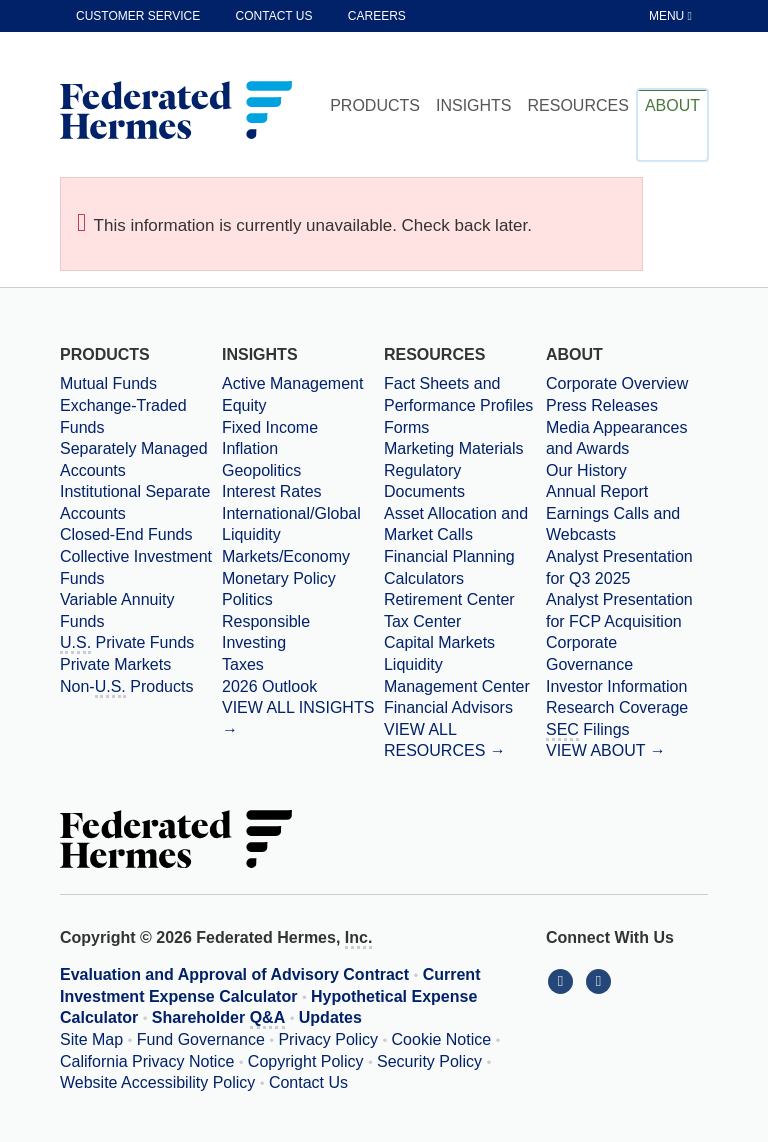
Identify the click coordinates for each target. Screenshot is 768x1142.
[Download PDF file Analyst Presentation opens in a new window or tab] (627, 567)
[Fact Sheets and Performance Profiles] (465, 394)
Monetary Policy (279, 578)
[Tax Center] (465, 622)
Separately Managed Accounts (134, 459)
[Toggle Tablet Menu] (672, 16)
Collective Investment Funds (136, 567)
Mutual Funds (108, 383)
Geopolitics (261, 470)
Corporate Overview (617, 383)
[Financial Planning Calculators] (465, 567)
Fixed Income (270, 427)
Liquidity (251, 534)
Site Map (91, 1039)
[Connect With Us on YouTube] (600, 980)
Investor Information (616, 686)
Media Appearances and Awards (616, 438)
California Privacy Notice (147, 1061)
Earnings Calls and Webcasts (613, 524)
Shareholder (218, 1019)
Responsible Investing (266, 632)
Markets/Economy (286, 556)
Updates (330, 1017)
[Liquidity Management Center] (465, 675)
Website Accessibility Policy (157, 1082)
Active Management (292, 383)
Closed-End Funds (126, 534)
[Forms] (465, 428)
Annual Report (597, 491)
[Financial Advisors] (465, 708)
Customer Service (138, 16)
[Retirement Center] (465, 600)
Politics (247, 599)
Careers (377, 16)
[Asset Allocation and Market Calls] (465, 524)
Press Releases (602, 405)
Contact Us (308, 1082)
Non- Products (126, 688)
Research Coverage (617, 707)
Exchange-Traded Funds (123, 416)
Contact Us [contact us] (274, 16)
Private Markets (115, 664)
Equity (244, 405)
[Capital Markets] (465, 643)
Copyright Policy (306, 1061)
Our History (586, 470)
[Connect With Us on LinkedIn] (565, 980)
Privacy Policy (328, 1039)
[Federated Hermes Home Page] (176, 112)
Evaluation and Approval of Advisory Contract (234, 974)
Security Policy (429, 1061)
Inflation (250, 448)
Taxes (243, 664)
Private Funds (127, 644)
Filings (588, 731)
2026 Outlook (269, 686)
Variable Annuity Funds (117, 610)
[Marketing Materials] (465, 449)
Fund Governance (201, 1039)
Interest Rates (272, 491)
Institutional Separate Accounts (135, 502)
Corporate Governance (589, 653)
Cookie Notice (442, 1039)
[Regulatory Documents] (465, 481)
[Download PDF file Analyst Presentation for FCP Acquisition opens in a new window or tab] (627, 610)
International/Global (291, 513)
